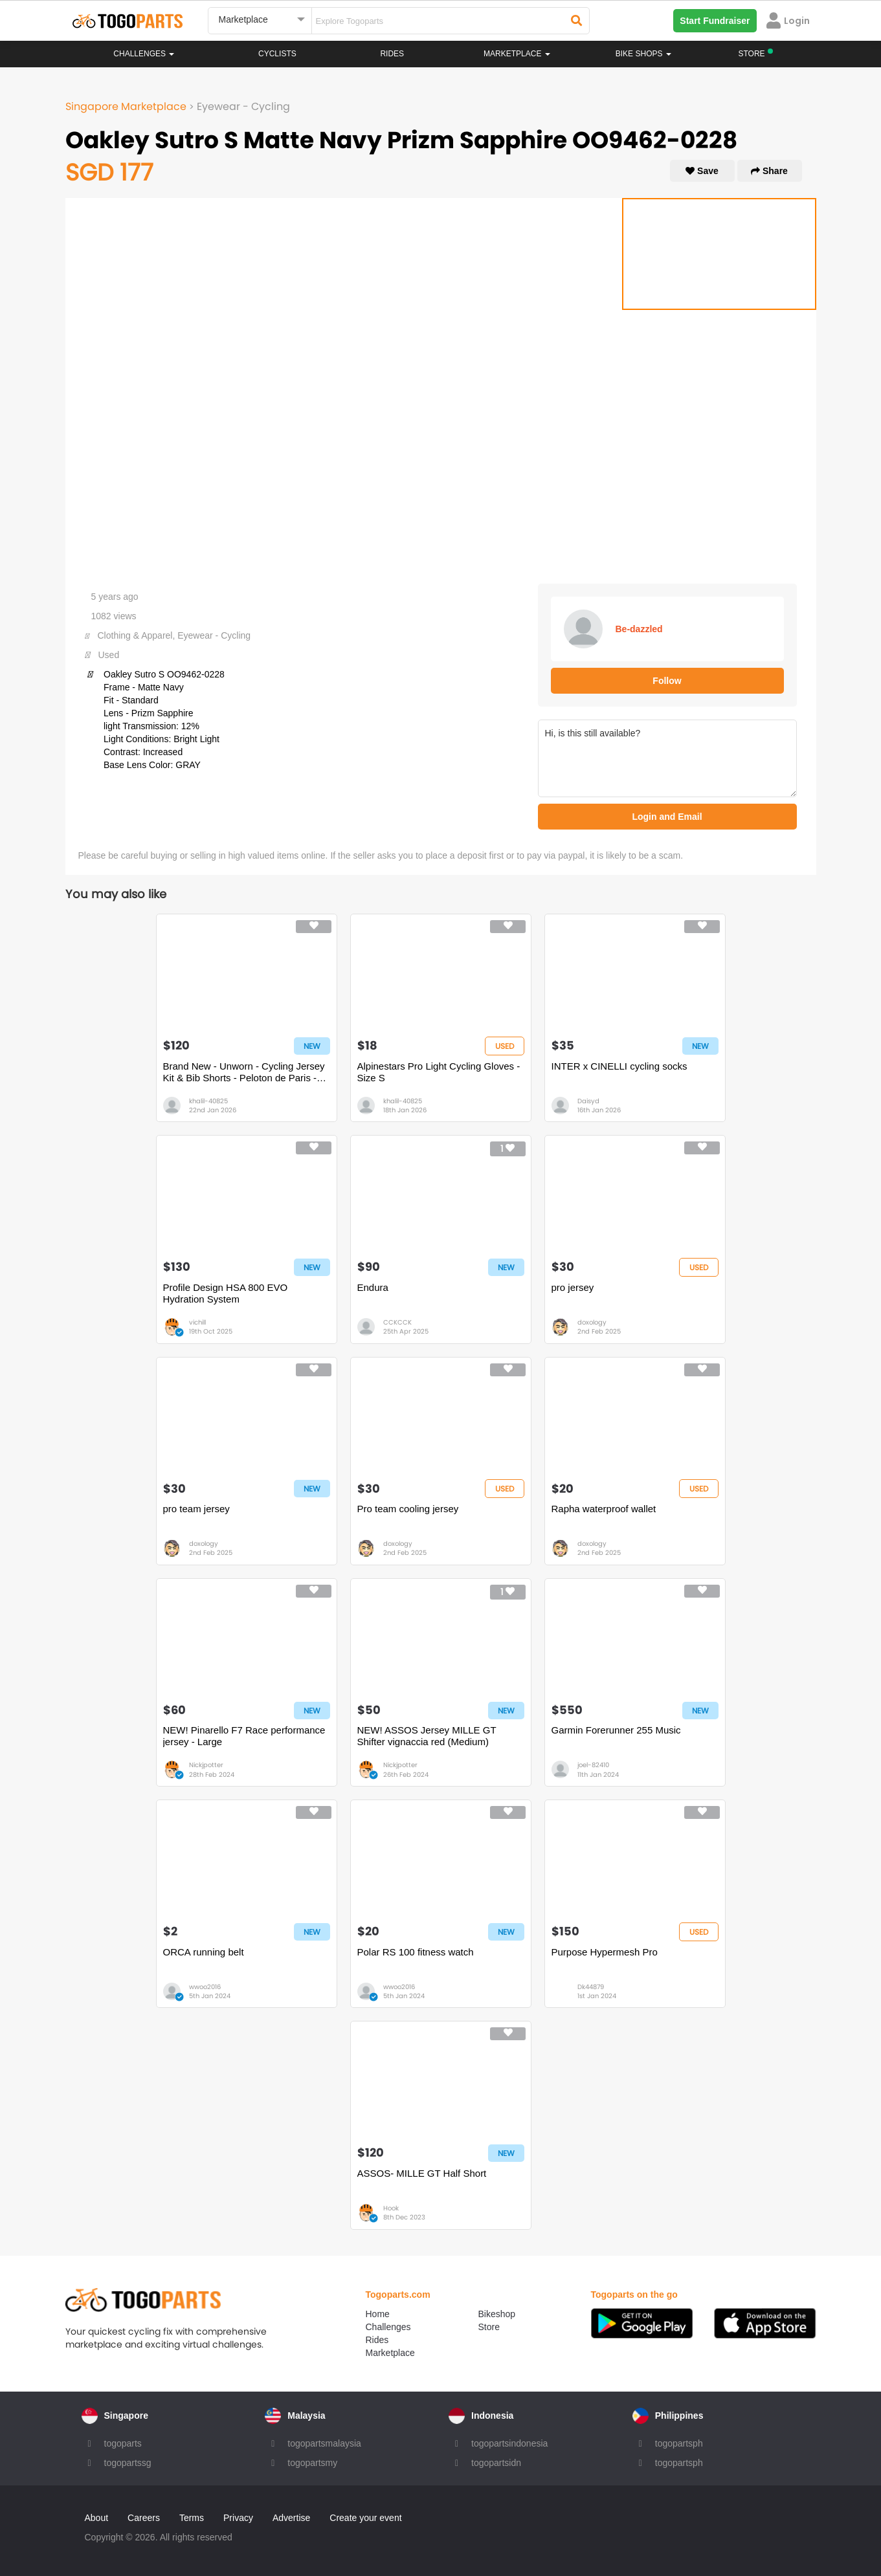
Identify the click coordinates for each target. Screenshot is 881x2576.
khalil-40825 (208, 1101)
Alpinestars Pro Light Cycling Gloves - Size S (438, 1072)
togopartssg (127, 2463)
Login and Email (667, 816)
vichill (197, 1322)
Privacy (238, 2518)
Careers (144, 2518)
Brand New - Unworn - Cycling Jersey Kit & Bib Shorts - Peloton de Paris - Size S (244, 1072)
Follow (666, 681)
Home (378, 2314)
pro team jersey (196, 1508)
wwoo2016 (205, 1987)
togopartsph (679, 2443)
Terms (191, 2518)
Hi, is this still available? (667, 758)
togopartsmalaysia (324, 2443)
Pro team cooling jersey (408, 1508)
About (97, 2518)
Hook (391, 2208)
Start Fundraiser (715, 21)
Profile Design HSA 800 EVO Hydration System (225, 1293)
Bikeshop (497, 2314)
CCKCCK (397, 1322)
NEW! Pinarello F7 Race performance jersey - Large (244, 1735)
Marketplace (390, 2353)
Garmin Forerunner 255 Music (616, 1729)
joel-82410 (593, 1765)
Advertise (291, 2518)
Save (702, 171)
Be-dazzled (639, 629)
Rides (392, 53)
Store (489, 2327)
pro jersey (573, 1287)
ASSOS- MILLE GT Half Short (422, 2173)
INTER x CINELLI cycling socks (619, 1066)
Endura (372, 1287)
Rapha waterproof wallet (604, 1508)
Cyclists (277, 53)
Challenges (143, 53)
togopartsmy (312, 2463)
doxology (592, 1322)
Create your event (365, 2518)
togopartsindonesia (509, 2443)
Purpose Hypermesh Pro (605, 1951)
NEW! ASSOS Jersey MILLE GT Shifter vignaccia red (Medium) (426, 1735)
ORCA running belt (203, 1951)
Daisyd (588, 1101)
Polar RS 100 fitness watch (415, 1951)
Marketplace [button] (517, 53)
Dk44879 (590, 1987)
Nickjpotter (206, 1765)
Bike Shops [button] (643, 53)
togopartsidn (496, 2463)
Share (769, 171)
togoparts (123, 2443)
